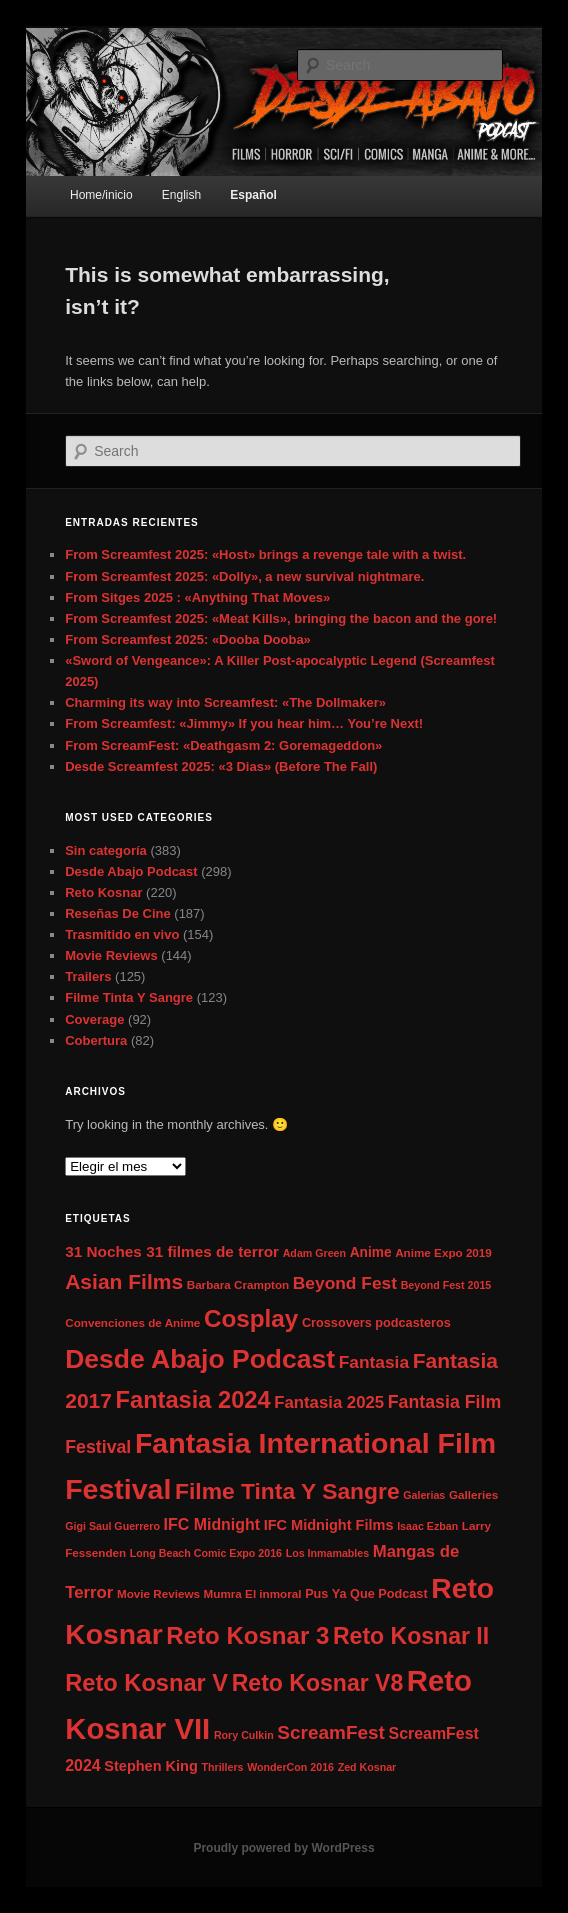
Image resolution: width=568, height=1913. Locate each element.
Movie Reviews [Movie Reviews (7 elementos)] (158, 1593)
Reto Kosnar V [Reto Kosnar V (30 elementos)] (146, 1683)
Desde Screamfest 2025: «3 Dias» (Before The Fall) (221, 766)
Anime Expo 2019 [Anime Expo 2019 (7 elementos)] (443, 1252)
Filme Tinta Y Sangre (129, 997)
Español (253, 195)
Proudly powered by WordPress (283, 1848)
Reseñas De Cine (118, 913)
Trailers (88, 976)
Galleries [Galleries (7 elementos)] (473, 1494)
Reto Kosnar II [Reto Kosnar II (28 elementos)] (411, 1636)
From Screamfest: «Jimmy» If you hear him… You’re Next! (244, 723)
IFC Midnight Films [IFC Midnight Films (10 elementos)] (329, 1525)
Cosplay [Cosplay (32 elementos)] (251, 1318)
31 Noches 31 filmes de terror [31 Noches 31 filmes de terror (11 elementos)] (172, 1251)
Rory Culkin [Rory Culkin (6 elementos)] (244, 1735)
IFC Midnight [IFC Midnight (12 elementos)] (212, 1524)
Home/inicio (101, 195)
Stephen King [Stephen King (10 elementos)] (151, 1766)
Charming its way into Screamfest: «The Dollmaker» (225, 702)
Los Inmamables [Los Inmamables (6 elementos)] (328, 1553)
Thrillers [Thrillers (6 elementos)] (222, 1767)
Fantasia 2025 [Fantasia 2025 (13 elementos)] (329, 1402)
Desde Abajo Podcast (131, 871)
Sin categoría (106, 850)
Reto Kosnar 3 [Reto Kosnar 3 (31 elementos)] (247, 1635)
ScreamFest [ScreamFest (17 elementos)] (331, 1732)
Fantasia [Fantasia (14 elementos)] (374, 1362)
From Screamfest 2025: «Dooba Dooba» (188, 639)
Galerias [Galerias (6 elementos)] (424, 1495)
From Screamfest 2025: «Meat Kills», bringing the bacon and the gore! (281, 618)
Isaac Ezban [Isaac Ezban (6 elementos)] (427, 1526)
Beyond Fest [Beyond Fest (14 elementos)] (345, 1283)
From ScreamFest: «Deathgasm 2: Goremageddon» (223, 745)
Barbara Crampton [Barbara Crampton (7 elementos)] (238, 1284)
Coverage (94, 1019)
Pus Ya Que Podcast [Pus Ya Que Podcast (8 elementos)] (366, 1594)
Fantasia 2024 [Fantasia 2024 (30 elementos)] (193, 1400)
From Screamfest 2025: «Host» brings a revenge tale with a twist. (265, 554)
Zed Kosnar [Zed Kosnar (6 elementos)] (367, 1767)
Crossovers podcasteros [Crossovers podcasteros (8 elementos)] (376, 1323)
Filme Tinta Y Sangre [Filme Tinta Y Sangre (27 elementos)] (287, 1491)
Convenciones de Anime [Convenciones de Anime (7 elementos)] (132, 1322)
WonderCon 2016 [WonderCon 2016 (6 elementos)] (290, 1767)
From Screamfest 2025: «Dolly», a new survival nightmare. (244, 576)
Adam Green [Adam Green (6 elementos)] (314, 1253)
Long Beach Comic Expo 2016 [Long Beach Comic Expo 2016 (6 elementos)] (206, 1553)
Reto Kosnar (103, 892)
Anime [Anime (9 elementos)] (371, 1252)
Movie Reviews (111, 955)
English (181, 195)
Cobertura (96, 1040)
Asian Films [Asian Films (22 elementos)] (124, 1281)
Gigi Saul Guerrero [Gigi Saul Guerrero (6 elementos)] (112, 1526)
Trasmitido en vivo (122, 934)
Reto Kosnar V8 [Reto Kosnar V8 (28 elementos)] (318, 1683)
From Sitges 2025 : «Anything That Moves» (197, 597)
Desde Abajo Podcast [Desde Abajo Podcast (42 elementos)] (200, 1359)
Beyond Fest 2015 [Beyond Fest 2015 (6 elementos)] (446, 1285)
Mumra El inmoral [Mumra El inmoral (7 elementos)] (253, 1593)
